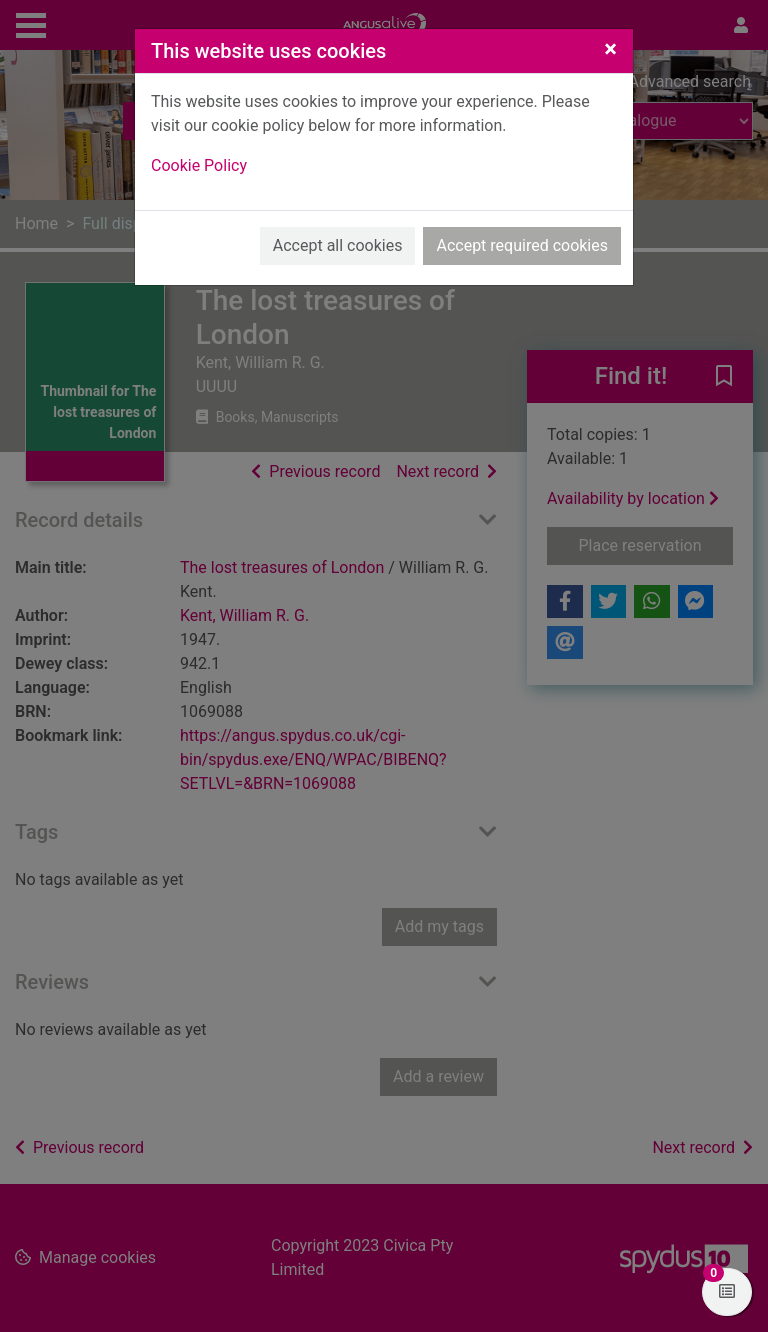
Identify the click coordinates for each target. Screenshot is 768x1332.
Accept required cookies (522, 245)
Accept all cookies (338, 245)
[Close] (610, 49)
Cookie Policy (199, 165)
